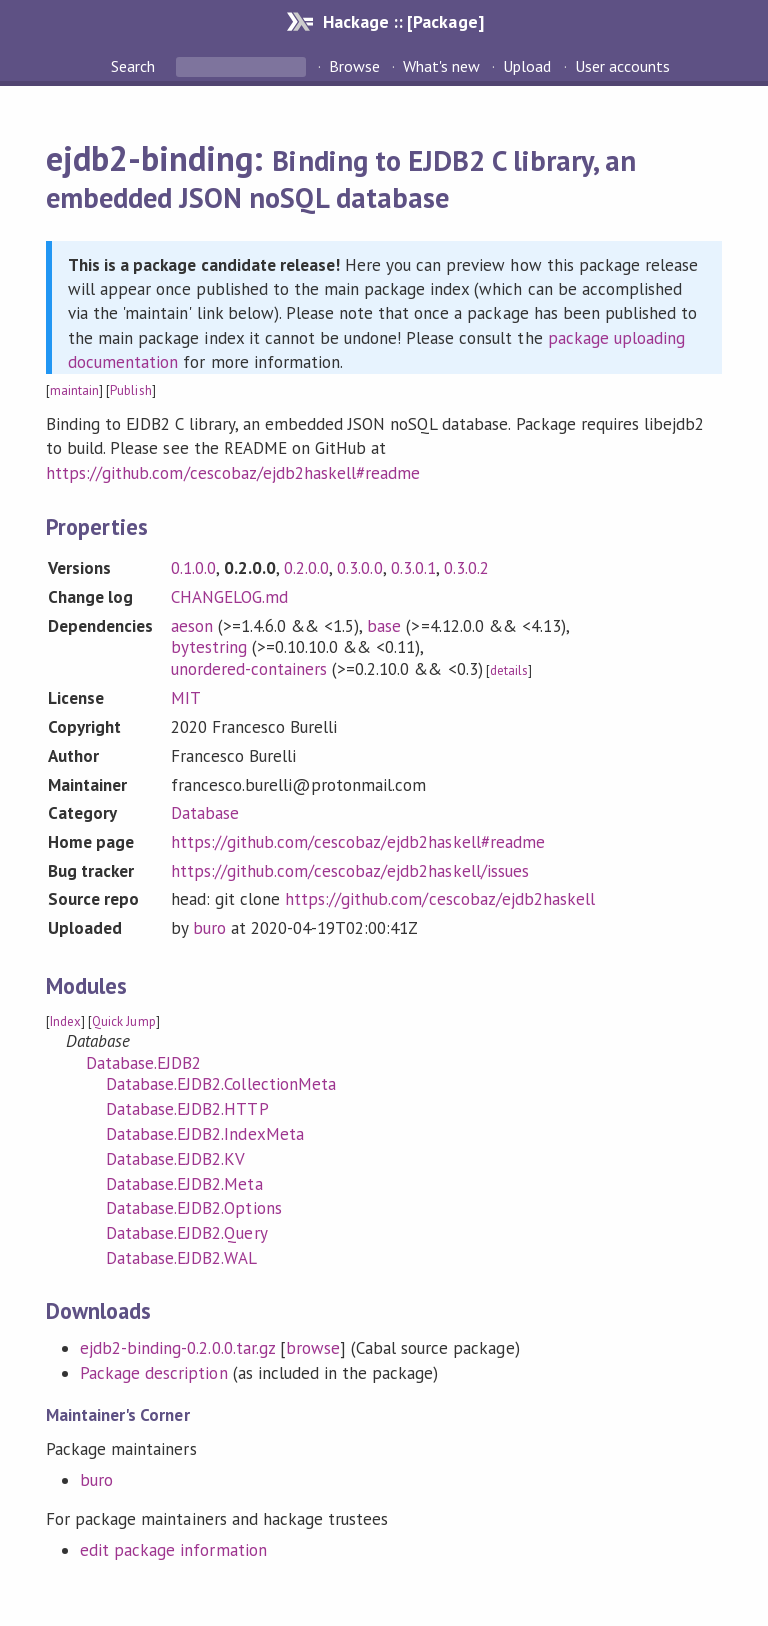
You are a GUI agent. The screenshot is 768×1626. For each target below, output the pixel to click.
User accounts (622, 66)
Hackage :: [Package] (403, 21)
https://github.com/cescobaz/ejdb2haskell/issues (350, 871)
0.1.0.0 (193, 568)
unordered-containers (249, 669)
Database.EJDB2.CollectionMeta (221, 1084)
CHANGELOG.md (229, 597)
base (384, 626)
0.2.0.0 (306, 568)
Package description (153, 1373)
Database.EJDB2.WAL (181, 1258)
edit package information (173, 1550)
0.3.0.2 (466, 568)
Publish (130, 390)
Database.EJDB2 (143, 1063)
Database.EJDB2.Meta (184, 1184)
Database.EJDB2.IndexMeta (205, 1134)
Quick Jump (123, 1021)
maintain (74, 390)
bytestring (209, 647)
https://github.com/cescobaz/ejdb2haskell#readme (233, 473)
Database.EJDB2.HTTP (187, 1109)
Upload (527, 66)
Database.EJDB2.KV (175, 1159)
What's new (441, 66)
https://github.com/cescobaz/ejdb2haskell (440, 899)
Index (65, 1021)
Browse (354, 66)
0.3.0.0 (359, 568)
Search (135, 66)
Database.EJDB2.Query (186, 1233)
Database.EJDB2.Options (194, 1208)
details (509, 670)
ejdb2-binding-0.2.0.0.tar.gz (177, 1348)
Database (205, 813)
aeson (192, 626)
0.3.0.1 (413, 568)
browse (313, 1348)
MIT (186, 698)
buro (209, 928)
